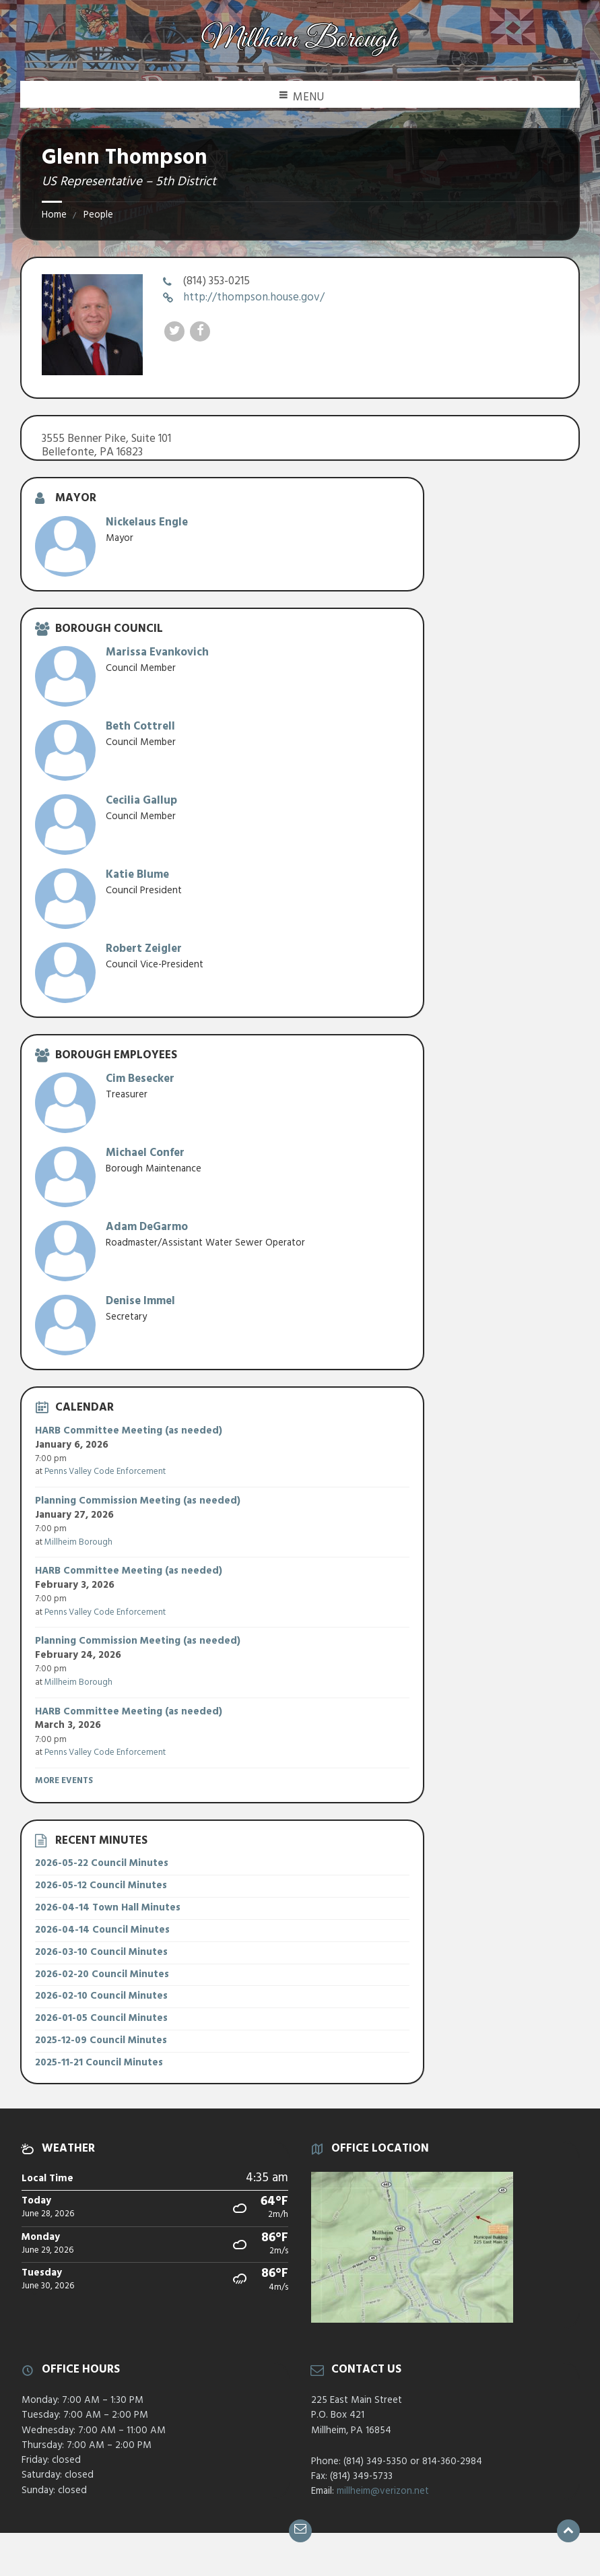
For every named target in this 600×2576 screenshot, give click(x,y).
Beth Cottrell (140, 726)
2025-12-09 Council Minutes (101, 2040)
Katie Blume (137, 875)
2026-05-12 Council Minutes (101, 1885)
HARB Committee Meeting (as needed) (128, 1431)
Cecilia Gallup (141, 801)
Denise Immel (140, 1301)
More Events (64, 1781)
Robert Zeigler (144, 949)
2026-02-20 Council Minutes (102, 1974)
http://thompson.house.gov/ (254, 297)
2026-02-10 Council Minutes (101, 1996)
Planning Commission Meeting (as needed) (137, 1501)
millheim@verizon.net (383, 2491)
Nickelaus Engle (147, 522)
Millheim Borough (78, 1542)
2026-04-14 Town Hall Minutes (107, 1908)
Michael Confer (145, 1153)
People (98, 215)
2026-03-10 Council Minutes (101, 1952)
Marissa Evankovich (157, 652)
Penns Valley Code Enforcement (105, 1471)
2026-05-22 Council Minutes (101, 1863)
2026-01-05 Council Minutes (101, 2018)
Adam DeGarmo (147, 1227)
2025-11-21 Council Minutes (99, 2063)
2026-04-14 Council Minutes (102, 1930)
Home (54, 215)
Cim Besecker (140, 1079)
